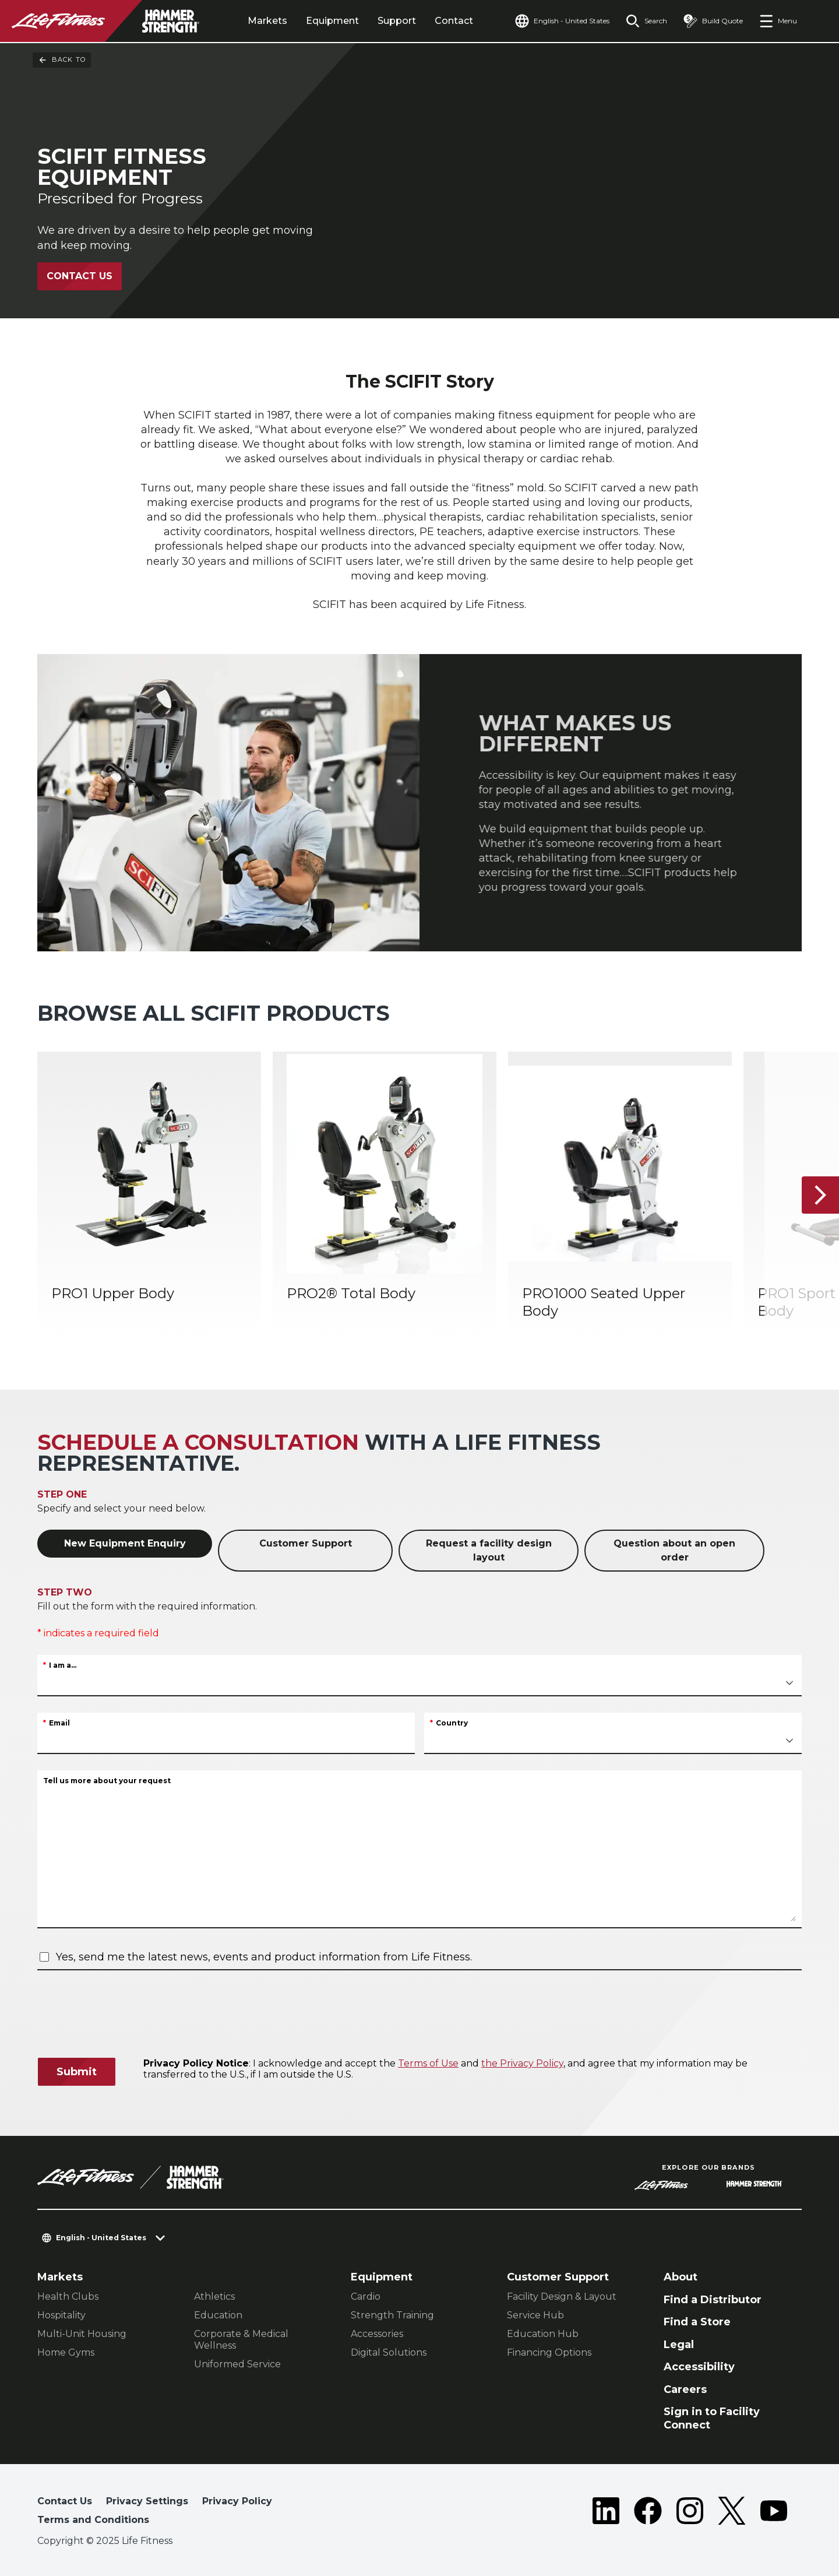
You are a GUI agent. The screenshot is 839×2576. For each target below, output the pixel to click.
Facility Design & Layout (561, 2296)
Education (218, 2315)
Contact (454, 20)
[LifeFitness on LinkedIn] (606, 2513)
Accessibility (699, 2366)
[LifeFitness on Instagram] (690, 2513)
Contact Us (79, 276)
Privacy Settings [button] (147, 2501)
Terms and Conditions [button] (93, 2519)
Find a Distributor (713, 2299)
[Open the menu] (778, 21)
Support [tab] (397, 20)
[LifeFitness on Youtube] (774, 2513)
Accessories (377, 2333)
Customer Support (305, 1543)
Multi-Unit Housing (81, 2333)
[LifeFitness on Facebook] (648, 2513)
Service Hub (535, 2315)
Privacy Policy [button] (237, 2501)
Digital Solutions (388, 2352)
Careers (685, 2389)
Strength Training (392, 2315)
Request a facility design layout (489, 1550)
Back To (62, 60)
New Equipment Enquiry (125, 1543)
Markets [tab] (267, 20)
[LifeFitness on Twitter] (732, 2513)
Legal (679, 2344)
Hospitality (61, 2315)
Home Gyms (65, 2352)
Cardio (365, 2296)
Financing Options (549, 2352)
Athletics (214, 2296)
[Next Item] (820, 1195)
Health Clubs (67, 2296)
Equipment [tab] (332, 20)
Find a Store (697, 2321)
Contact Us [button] (64, 2501)
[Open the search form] (646, 21)
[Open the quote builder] (713, 21)
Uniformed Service (237, 2364)
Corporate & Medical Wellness (241, 2339)
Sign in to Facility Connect (712, 2418)
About (680, 2277)
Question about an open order (674, 1550)
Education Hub (543, 2333)
